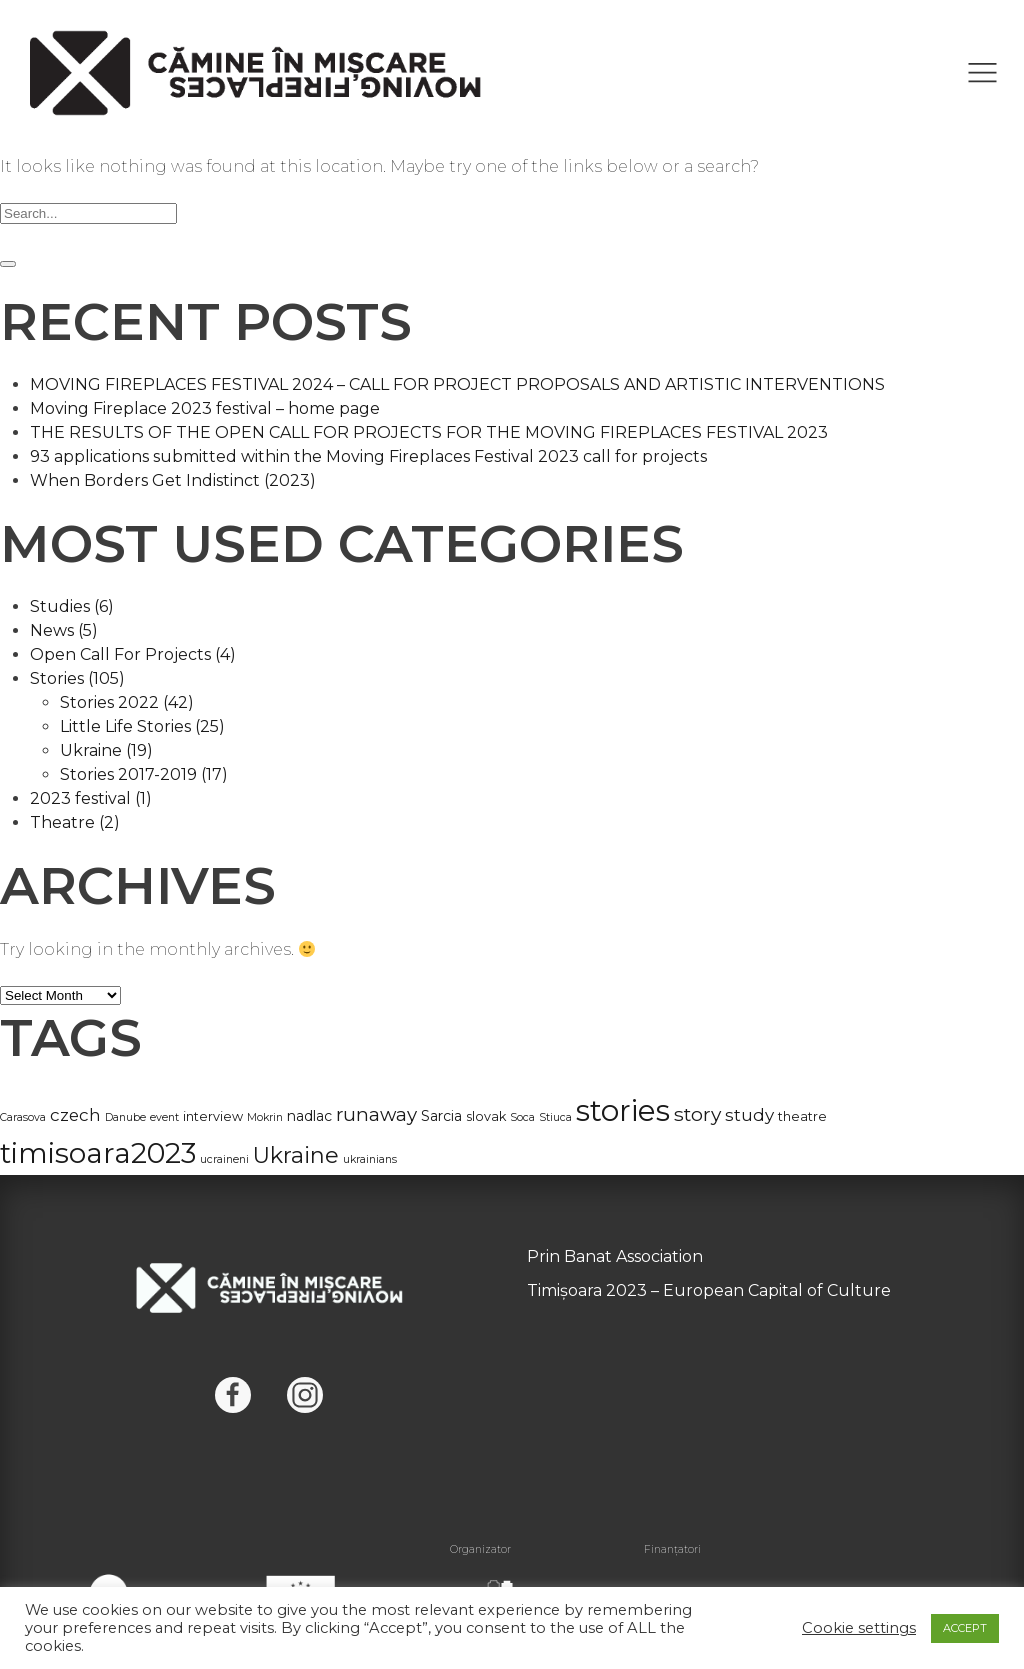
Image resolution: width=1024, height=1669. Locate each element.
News (64, 630)
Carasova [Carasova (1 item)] (23, 1117)
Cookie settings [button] (859, 1628)
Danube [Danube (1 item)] (125, 1117)
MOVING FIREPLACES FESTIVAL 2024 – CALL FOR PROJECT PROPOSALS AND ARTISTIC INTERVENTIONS (457, 384)
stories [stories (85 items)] (623, 1110)
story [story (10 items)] (697, 1114)
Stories (77, 678)
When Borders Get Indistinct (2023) (173, 480)
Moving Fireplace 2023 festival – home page (205, 408)
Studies (72, 606)
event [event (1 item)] (164, 1117)
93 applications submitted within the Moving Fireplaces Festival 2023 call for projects (368, 456)
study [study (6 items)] (749, 1115)
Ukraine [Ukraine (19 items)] (296, 1155)
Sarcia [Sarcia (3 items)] (441, 1116)
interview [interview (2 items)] (213, 1116)
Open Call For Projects (133, 654)
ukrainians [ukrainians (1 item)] (370, 1159)
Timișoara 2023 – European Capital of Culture (709, 1290)
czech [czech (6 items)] (75, 1115)
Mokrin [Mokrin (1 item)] (265, 1117)
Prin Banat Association (615, 1256)
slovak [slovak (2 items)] (486, 1116)
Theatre (75, 822)
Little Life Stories (142, 726)
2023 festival (91, 798)
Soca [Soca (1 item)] (522, 1117)
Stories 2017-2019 (144, 774)
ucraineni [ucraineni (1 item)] (224, 1159)
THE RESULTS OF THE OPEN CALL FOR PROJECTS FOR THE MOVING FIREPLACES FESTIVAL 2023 (429, 432)
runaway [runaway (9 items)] (376, 1114)
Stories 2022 (127, 702)
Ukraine (106, 750)
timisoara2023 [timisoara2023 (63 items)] (98, 1153)
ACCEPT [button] (965, 1628)
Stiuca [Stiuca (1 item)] (555, 1117)
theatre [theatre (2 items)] (802, 1116)
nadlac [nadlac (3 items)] (309, 1116)
